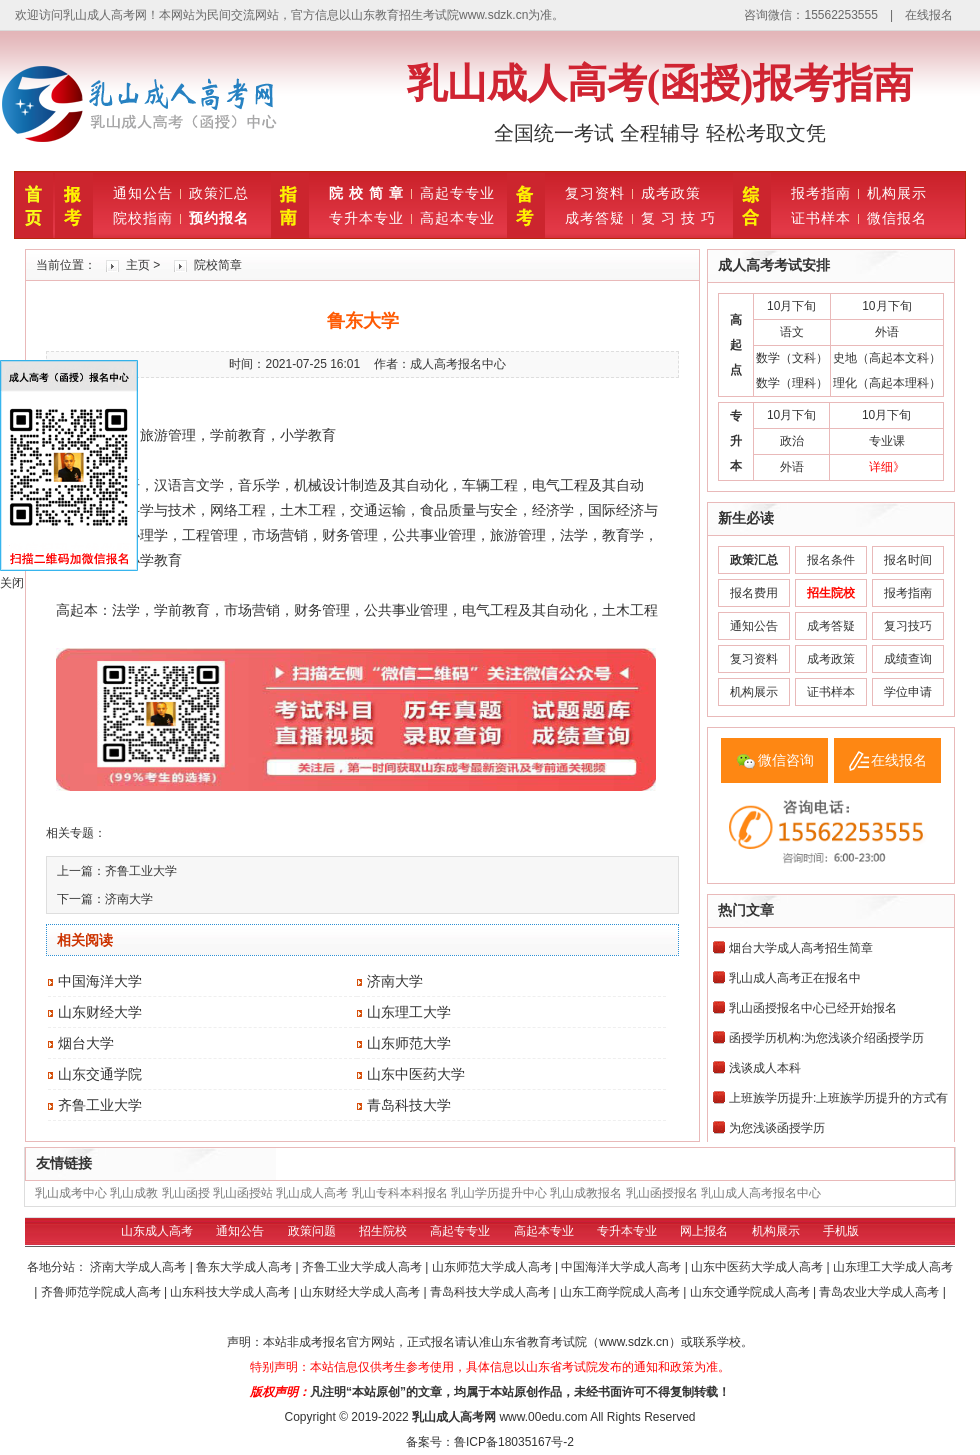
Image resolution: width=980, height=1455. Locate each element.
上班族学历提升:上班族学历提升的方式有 (838, 1098)
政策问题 (312, 1231)
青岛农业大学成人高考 (880, 1292)
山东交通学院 (100, 1074)
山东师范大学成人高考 (493, 1267)
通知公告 (143, 193)
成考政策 (671, 193)
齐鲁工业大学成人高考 (363, 1267)
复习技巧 (908, 626)
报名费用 (754, 593)
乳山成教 (134, 1193)
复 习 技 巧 (678, 218)
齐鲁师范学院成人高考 (102, 1292)
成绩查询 (908, 659)
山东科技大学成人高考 (231, 1292)
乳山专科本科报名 (400, 1193)
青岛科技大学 (409, 1105)
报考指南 (821, 193)
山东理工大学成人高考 (893, 1267)
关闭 (12, 583)
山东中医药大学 (416, 1074)
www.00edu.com (543, 1417)
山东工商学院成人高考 (621, 1292)
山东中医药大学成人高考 (758, 1267)
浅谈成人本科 (765, 1068)
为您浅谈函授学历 (777, 1128)
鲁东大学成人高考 (245, 1267)
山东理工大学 (409, 1012)
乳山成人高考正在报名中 (795, 978)
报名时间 (908, 560)
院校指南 (143, 218)
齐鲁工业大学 (141, 871)
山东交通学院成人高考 (751, 1292)
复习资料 (595, 193)
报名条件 (831, 560)
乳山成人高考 (312, 1193)
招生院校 (383, 1231)
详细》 (887, 467)
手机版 (841, 1231)
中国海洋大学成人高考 (622, 1267)
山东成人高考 (157, 1231)
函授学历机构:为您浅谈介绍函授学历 (826, 1038)
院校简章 (218, 265)
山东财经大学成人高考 (361, 1292)
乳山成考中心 (71, 1193)
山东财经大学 (100, 1012)
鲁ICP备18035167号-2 (514, 1442)
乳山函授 (186, 1193)
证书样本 (821, 218)
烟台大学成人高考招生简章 (801, 948)
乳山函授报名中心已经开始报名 (813, 1008)
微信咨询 (786, 760)
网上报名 (704, 1231)
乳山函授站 (243, 1193)
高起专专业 (457, 193)
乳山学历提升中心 (499, 1193)
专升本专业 (366, 218)
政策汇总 (219, 193)
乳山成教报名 (586, 1193)
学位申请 (908, 692)
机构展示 (897, 193)
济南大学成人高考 (139, 1267)
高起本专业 (457, 218)
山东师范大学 (409, 1043)
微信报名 (897, 218)
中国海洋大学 (100, 981)
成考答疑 (595, 218)
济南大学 (129, 899)
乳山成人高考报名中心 (761, 1193)
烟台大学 (86, 1043)
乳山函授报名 (662, 1193)
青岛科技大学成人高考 (491, 1292)
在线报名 (929, 15)
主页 (138, 265)
